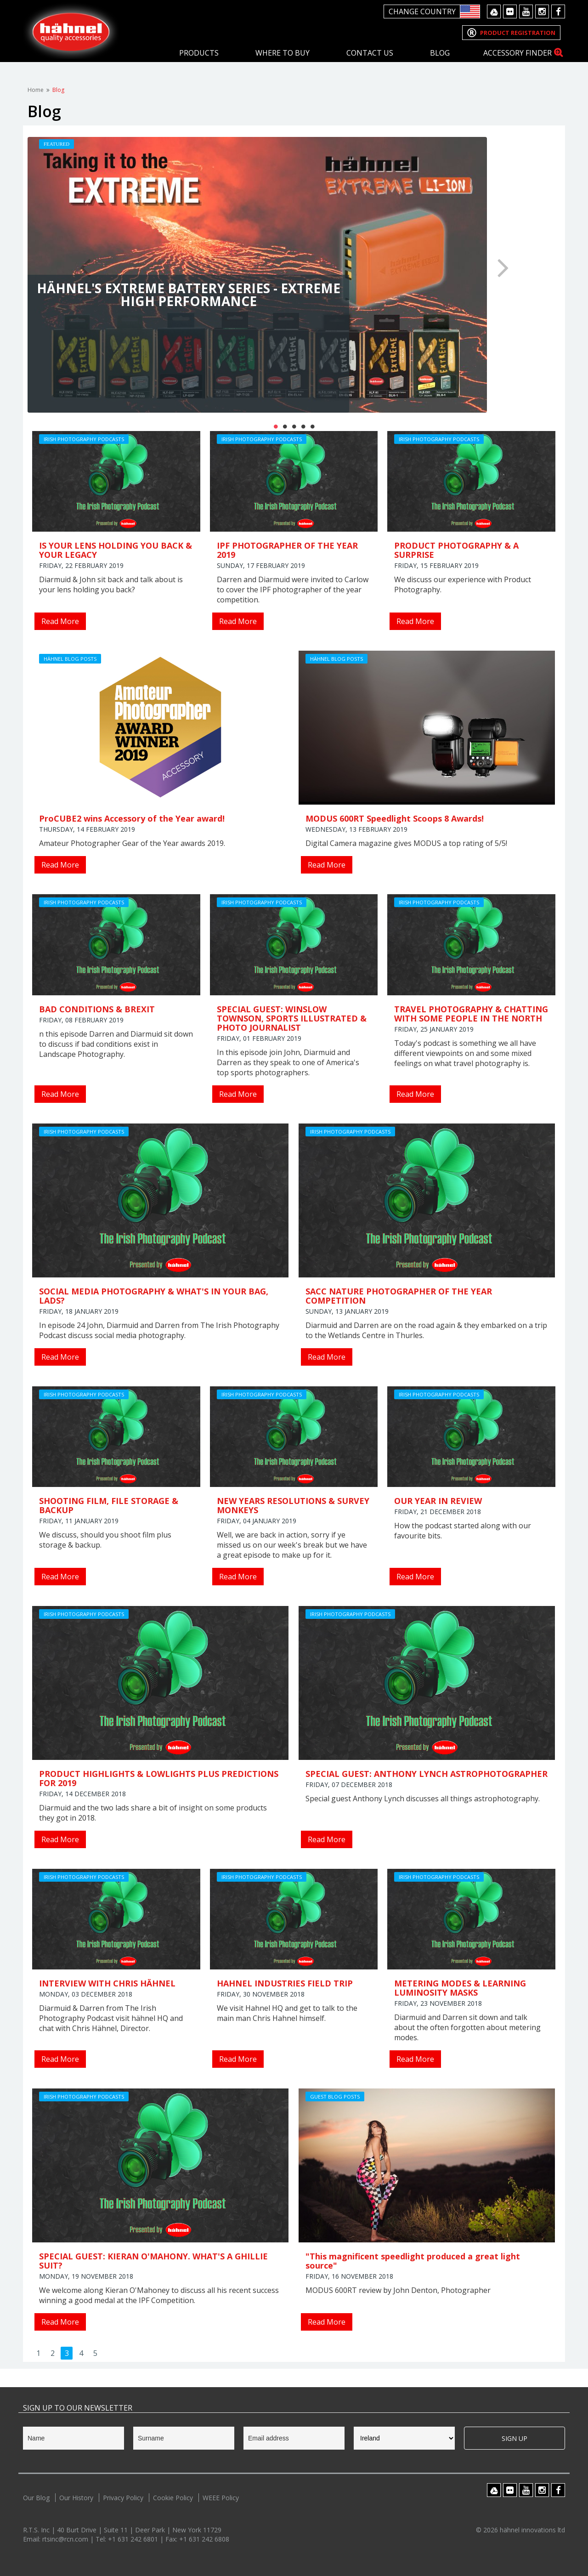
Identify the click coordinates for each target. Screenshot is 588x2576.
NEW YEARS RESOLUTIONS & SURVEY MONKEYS (293, 1505)
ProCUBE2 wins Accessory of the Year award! (132, 818)
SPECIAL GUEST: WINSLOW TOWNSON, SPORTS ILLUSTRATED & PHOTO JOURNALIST (292, 1018)
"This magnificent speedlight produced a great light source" (412, 2261)
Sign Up (514, 2438)
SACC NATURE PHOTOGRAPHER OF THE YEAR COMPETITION (398, 1296)
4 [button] (303, 426)
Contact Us (369, 53)
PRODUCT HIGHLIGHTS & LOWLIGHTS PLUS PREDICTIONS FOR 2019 (158, 1778)
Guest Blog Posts (335, 2096)
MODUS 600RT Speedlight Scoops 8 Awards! (394, 818)
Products (199, 53)
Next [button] (503, 267)
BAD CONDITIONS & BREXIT (97, 1009)
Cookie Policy (173, 2497)
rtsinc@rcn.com (66, 2539)
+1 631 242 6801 (134, 2539)
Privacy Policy (123, 2497)
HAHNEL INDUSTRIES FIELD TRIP (285, 1983)
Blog (440, 53)
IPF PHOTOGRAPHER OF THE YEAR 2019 (287, 550)
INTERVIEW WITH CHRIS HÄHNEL (107, 1983)
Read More (60, 621)
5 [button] (312, 426)
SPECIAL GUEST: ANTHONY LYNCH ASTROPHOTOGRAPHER (426, 1773)
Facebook (558, 11)
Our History (76, 2497)
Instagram (542, 11)
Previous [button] (85, 267)
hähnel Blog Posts (70, 658)
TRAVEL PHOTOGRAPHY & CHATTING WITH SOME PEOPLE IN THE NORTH (471, 1014)
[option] (294, 274)
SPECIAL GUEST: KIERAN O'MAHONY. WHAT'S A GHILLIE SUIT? (153, 2261)
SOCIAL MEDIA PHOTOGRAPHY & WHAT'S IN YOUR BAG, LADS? (153, 1296)
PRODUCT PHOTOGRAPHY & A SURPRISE (456, 550)
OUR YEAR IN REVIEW (438, 1500)
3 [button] (294, 426)
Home (36, 90)
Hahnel (71, 30)
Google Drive (494, 11)
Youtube (526, 11)
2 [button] (284, 426)
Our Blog (36, 2497)
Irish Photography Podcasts (84, 439)
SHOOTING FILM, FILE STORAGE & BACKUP (108, 1505)
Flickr (510, 11)
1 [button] (275, 426)
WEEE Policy (221, 2497)
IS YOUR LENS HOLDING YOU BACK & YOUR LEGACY (115, 550)
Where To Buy (282, 53)
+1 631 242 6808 (204, 2539)
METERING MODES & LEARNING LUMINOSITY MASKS (460, 1988)
